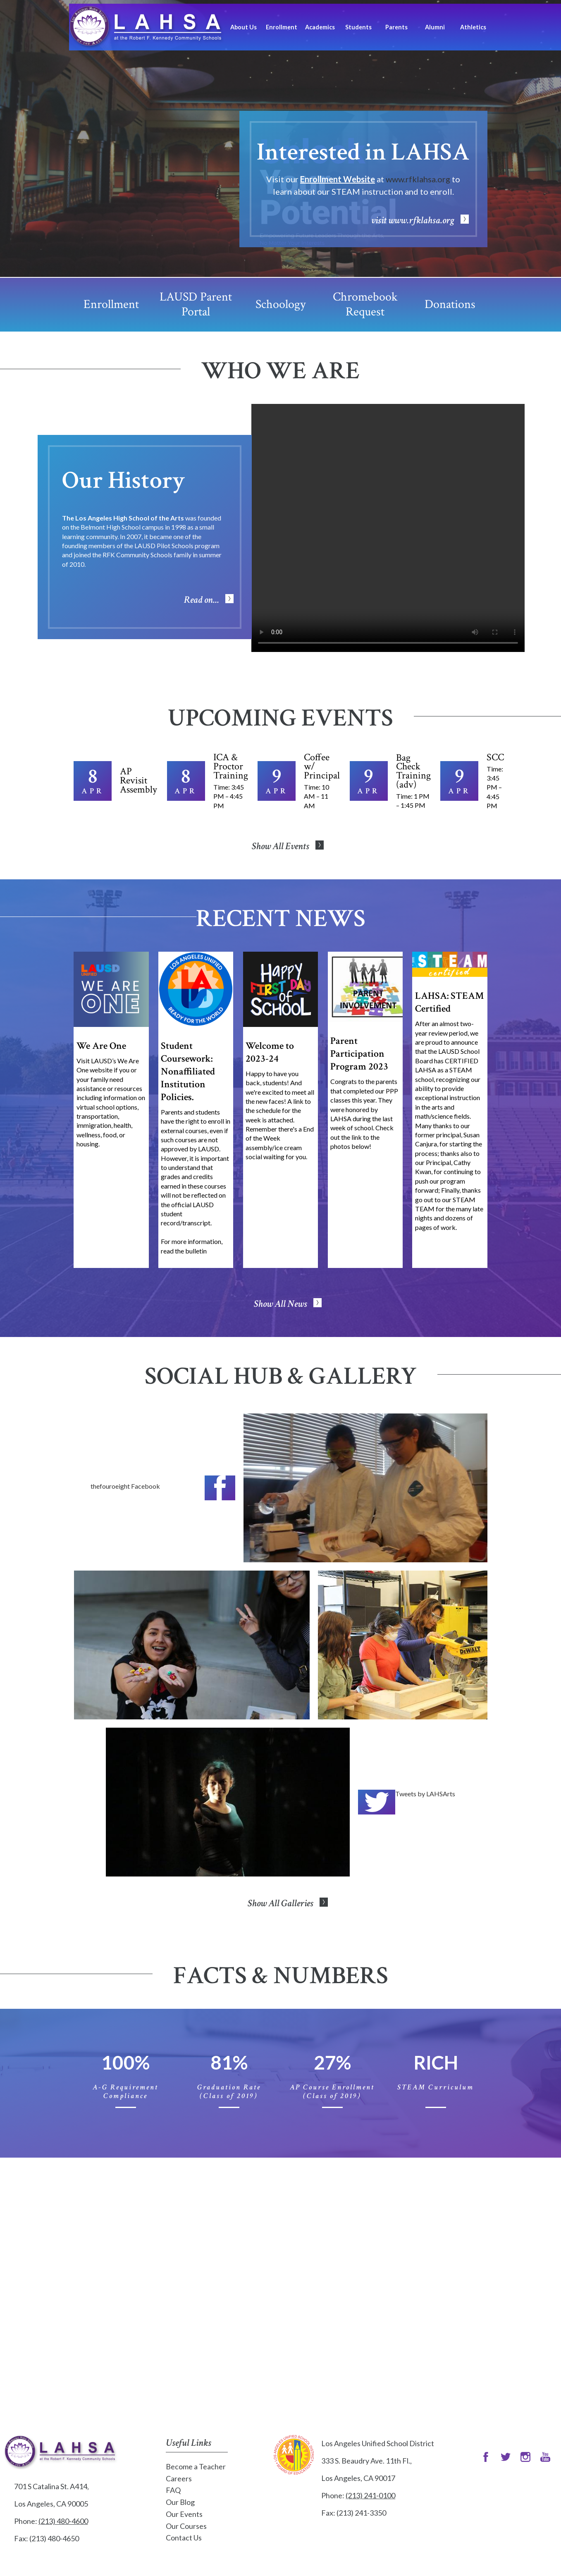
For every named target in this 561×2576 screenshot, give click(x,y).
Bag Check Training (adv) (413, 771)
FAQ (173, 2490)
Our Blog (180, 2502)
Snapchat (545, 2457)
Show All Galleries (280, 1903)
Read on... (201, 600)
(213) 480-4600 (63, 2521)
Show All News (280, 1304)
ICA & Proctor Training (230, 766)
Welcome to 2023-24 (270, 1052)
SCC (495, 757)
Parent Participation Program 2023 (359, 1053)
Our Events (184, 2514)
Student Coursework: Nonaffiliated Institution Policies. (188, 1071)
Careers (179, 2478)
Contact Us (184, 2537)
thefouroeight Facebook (125, 1486)
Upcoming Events (280, 718)
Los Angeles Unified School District (294, 2455)
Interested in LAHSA (363, 152)
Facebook (220, 1487)
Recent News (280, 918)
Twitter (376, 1802)
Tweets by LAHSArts (425, 1794)
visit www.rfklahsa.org (412, 220)
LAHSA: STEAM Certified (449, 1002)
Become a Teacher (196, 2466)
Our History (123, 480)
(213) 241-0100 (370, 2495)
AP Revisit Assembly (138, 780)
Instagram (525, 2457)
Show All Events (280, 846)
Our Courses (186, 2526)
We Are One (101, 1045)
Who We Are (280, 370)
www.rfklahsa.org (418, 179)
